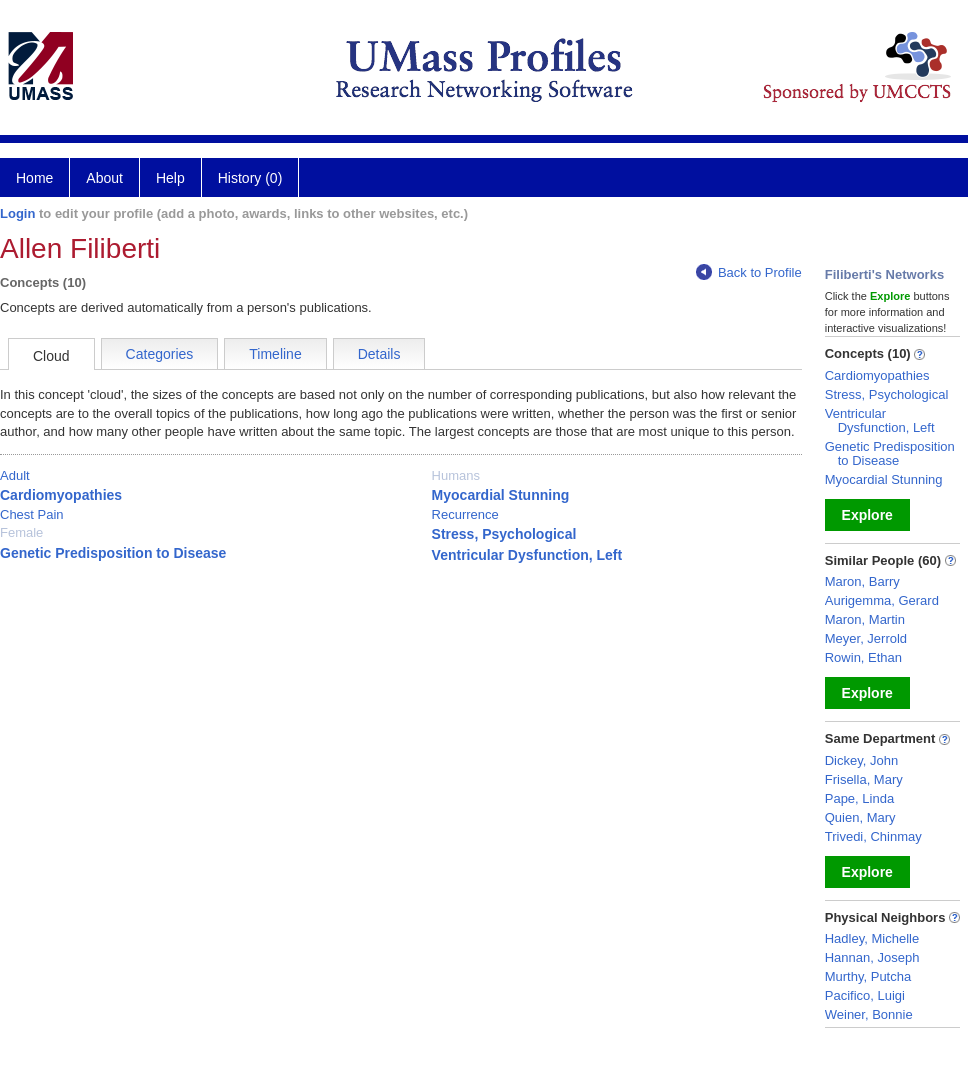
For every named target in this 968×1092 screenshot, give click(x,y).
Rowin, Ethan (863, 657)
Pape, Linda (859, 798)
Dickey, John (861, 760)
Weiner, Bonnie (869, 1014)
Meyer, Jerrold (866, 638)
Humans (456, 475)
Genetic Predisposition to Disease (113, 553)
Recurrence (465, 514)
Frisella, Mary (864, 779)
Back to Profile (749, 272)
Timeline (275, 354)
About (104, 178)
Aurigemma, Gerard (882, 600)
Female (21, 532)
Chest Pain (32, 514)
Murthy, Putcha (868, 976)
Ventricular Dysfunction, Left (527, 555)
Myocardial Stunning (501, 495)
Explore (867, 515)
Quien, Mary (860, 817)
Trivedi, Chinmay (873, 836)
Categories (160, 354)
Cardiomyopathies (61, 495)
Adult (15, 475)
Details (379, 354)
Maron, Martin (865, 619)
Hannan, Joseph (872, 957)
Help (170, 178)
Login (17, 213)
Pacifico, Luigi (865, 995)
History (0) (250, 178)
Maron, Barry (862, 581)
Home (34, 178)
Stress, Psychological (504, 534)
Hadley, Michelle (872, 938)
